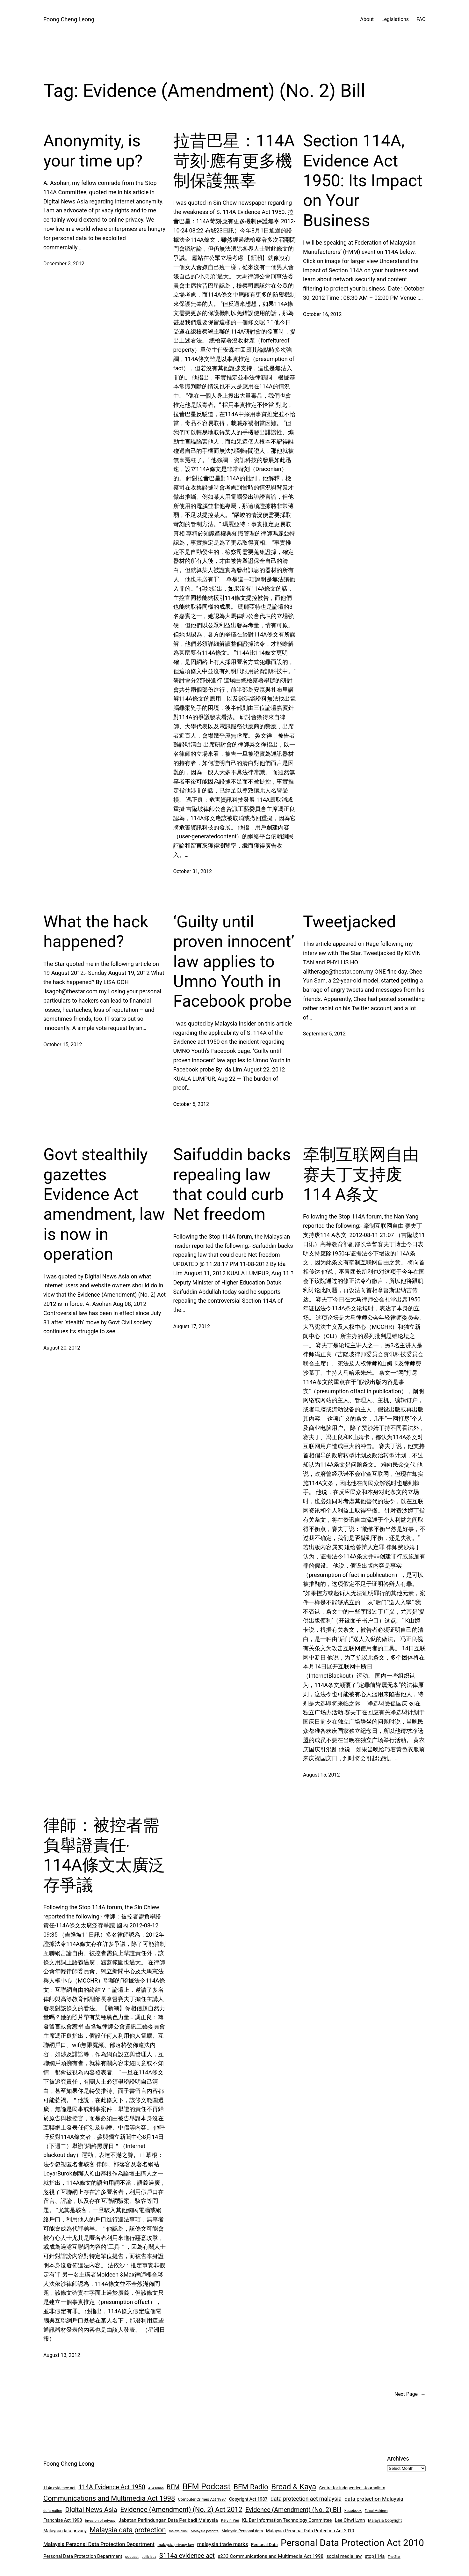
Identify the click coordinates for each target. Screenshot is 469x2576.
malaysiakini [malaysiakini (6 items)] (178, 2531)
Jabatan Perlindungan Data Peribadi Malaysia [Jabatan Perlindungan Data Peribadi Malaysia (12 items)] (168, 2520)
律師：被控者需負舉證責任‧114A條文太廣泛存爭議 (104, 1855)
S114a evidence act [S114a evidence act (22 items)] (187, 2555)
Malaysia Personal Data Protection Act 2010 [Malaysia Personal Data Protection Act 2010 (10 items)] (310, 2530)
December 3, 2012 (63, 264)
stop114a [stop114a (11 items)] (375, 2556)
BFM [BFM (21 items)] (173, 2487)
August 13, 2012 (61, 2355)
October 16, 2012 (322, 314)
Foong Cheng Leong (68, 19)
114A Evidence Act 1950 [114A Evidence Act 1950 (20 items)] (111, 2487)
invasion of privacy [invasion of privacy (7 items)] (100, 2520)
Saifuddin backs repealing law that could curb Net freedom (232, 1184)
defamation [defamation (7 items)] (52, 2510)
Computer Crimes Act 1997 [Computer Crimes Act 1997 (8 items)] (202, 2499)
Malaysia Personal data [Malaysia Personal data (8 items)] (242, 2530)
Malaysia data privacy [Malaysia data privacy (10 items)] (65, 2530)
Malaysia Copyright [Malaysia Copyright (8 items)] (385, 2520)
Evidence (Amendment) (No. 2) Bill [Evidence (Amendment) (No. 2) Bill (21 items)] (293, 2509)
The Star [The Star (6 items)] (394, 2557)
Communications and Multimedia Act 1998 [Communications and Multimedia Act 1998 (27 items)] (109, 2498)
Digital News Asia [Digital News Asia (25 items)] (91, 2509)
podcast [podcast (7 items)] (132, 2556)
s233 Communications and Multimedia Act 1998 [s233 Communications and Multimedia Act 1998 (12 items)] (270, 2556)
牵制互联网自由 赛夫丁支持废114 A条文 (361, 1174)
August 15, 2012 (321, 1775)
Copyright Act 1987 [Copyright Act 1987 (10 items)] (248, 2499)
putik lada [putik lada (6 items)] (148, 2557)
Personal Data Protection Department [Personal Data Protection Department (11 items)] (82, 2556)
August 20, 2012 (61, 1348)
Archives (398, 2458)
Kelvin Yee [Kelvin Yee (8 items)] (230, 2520)
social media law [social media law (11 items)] (344, 2556)
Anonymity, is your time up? (92, 150)
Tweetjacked (349, 921)
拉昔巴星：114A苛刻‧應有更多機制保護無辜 (234, 160)
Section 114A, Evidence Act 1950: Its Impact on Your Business (362, 180)
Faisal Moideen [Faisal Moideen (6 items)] (376, 2511)
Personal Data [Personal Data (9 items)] (264, 2544)
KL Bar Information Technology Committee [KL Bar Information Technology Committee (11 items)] (287, 2520)
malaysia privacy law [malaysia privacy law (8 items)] (175, 2544)
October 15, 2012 (62, 1044)
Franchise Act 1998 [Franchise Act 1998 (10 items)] (62, 2520)
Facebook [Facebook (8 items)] (353, 2510)
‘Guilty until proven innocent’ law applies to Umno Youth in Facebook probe (233, 961)
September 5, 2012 (324, 1034)
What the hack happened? (95, 931)
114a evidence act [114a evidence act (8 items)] (59, 2487)
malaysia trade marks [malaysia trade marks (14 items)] (222, 2544)
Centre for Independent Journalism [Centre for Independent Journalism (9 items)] (352, 2487)
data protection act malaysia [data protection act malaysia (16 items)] (306, 2499)
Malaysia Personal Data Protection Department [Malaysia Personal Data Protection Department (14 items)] (99, 2544)
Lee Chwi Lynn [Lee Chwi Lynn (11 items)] (350, 2520)
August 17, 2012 (191, 1326)
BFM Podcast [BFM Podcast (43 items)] (207, 2486)
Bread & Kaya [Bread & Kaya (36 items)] (293, 2486)
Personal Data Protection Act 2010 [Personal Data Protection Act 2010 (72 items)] (352, 2542)
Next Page (410, 2394)
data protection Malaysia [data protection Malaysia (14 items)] (374, 2499)
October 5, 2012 (191, 1104)
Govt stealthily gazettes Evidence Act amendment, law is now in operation (104, 1204)
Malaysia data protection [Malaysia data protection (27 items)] (128, 2530)
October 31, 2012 (192, 871)
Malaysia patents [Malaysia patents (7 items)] (205, 2531)
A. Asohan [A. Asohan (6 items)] (155, 2488)
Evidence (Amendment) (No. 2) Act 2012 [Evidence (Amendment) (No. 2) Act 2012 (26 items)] (181, 2509)
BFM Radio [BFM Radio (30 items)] (251, 2487)
